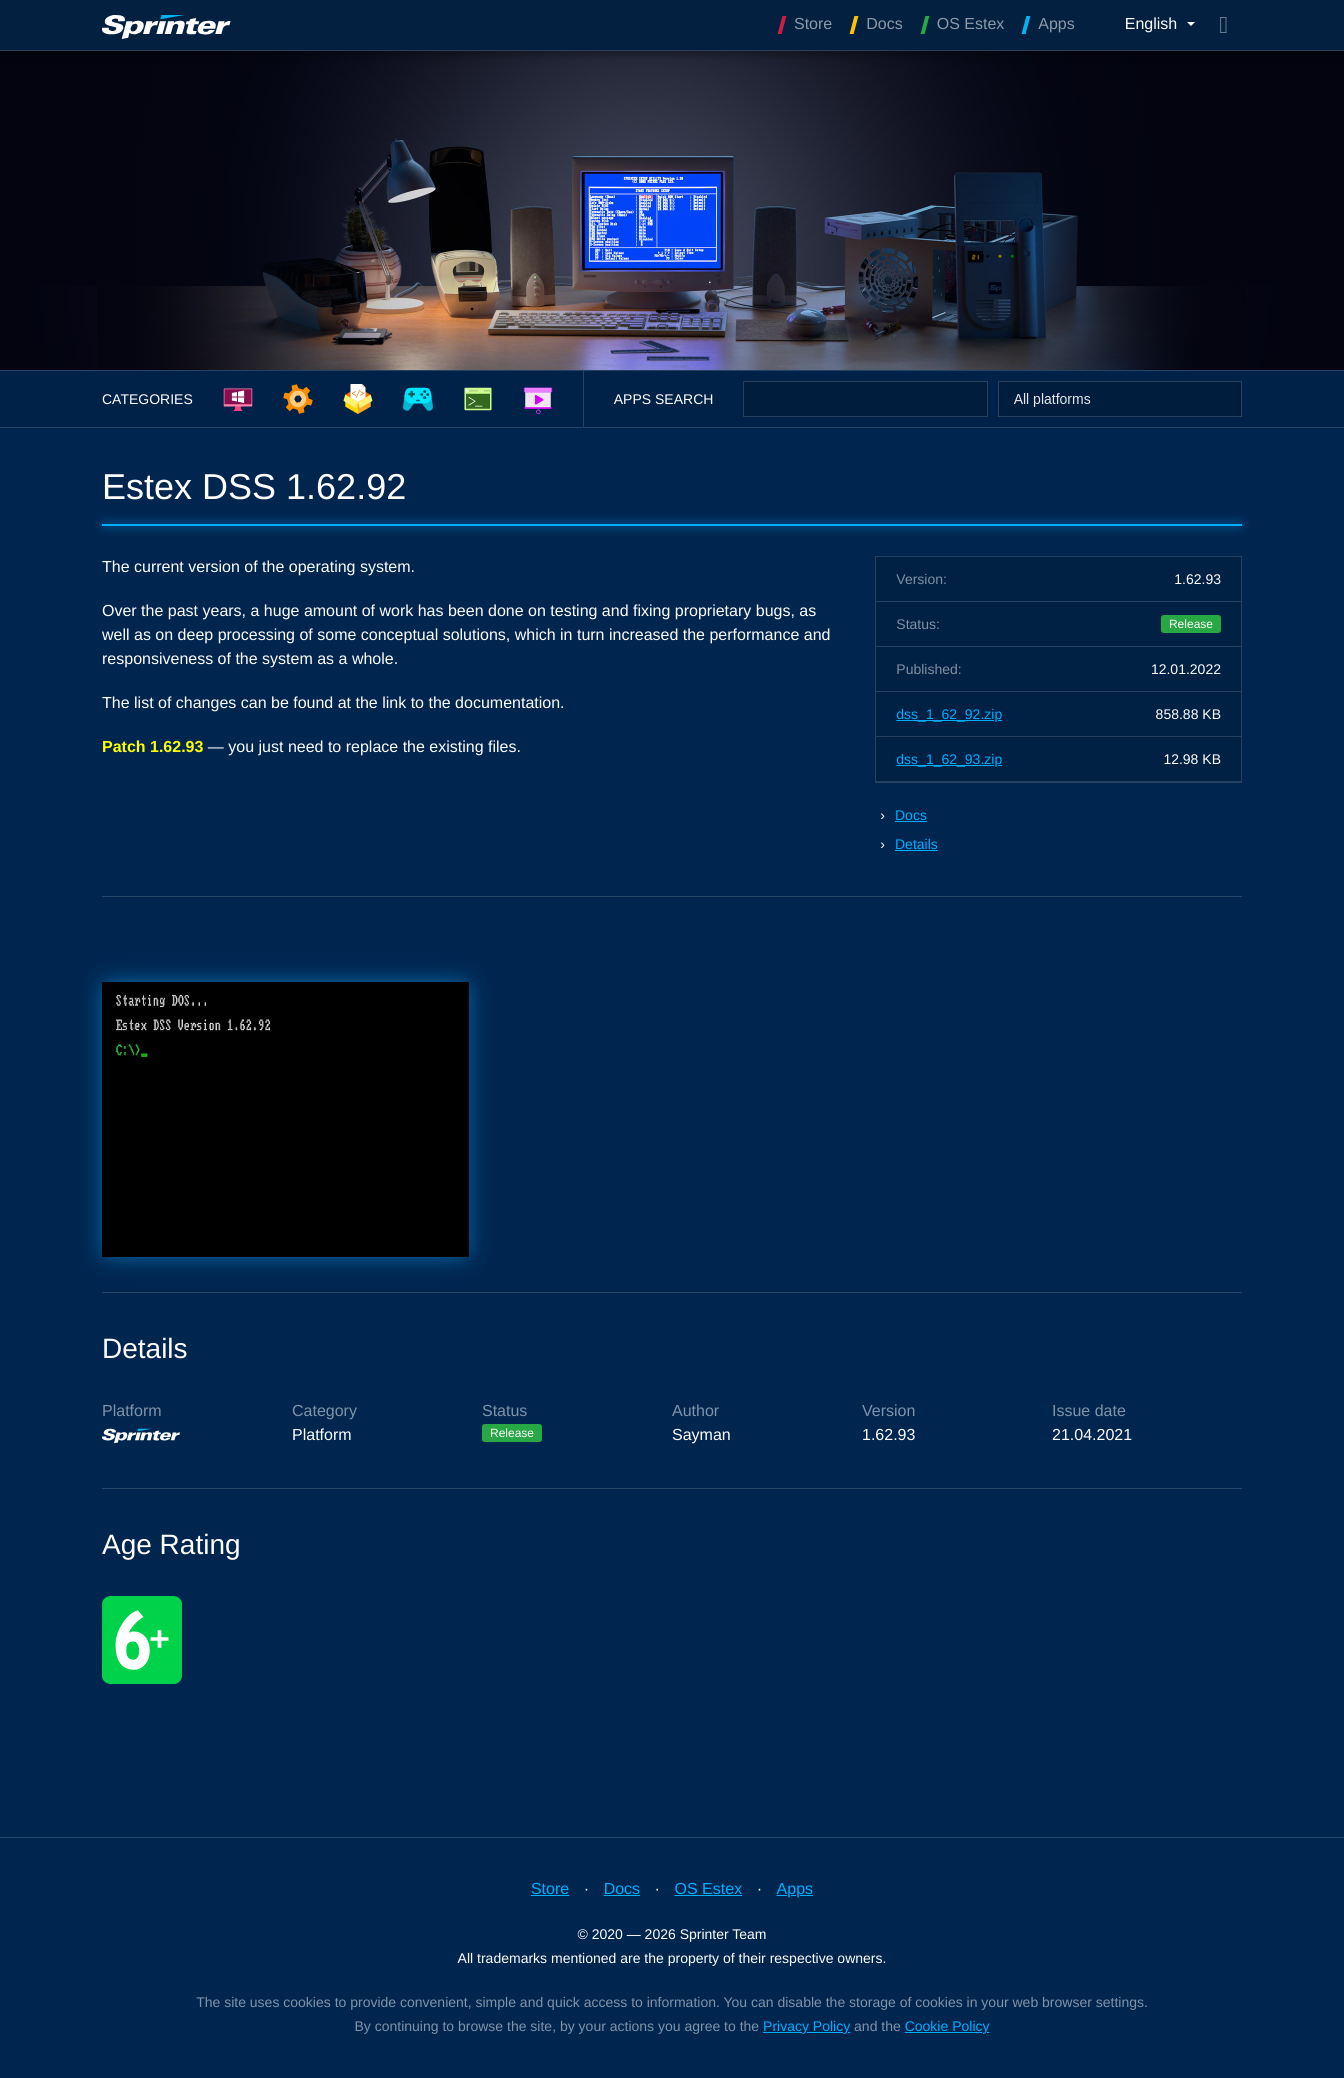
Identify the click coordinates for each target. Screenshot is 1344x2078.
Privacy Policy (806, 2026)
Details (916, 844)
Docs (911, 815)
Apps (795, 1889)
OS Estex (709, 1889)
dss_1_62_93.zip (949, 759)
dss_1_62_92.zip (949, 714)
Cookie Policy (947, 2026)
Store (550, 1889)
